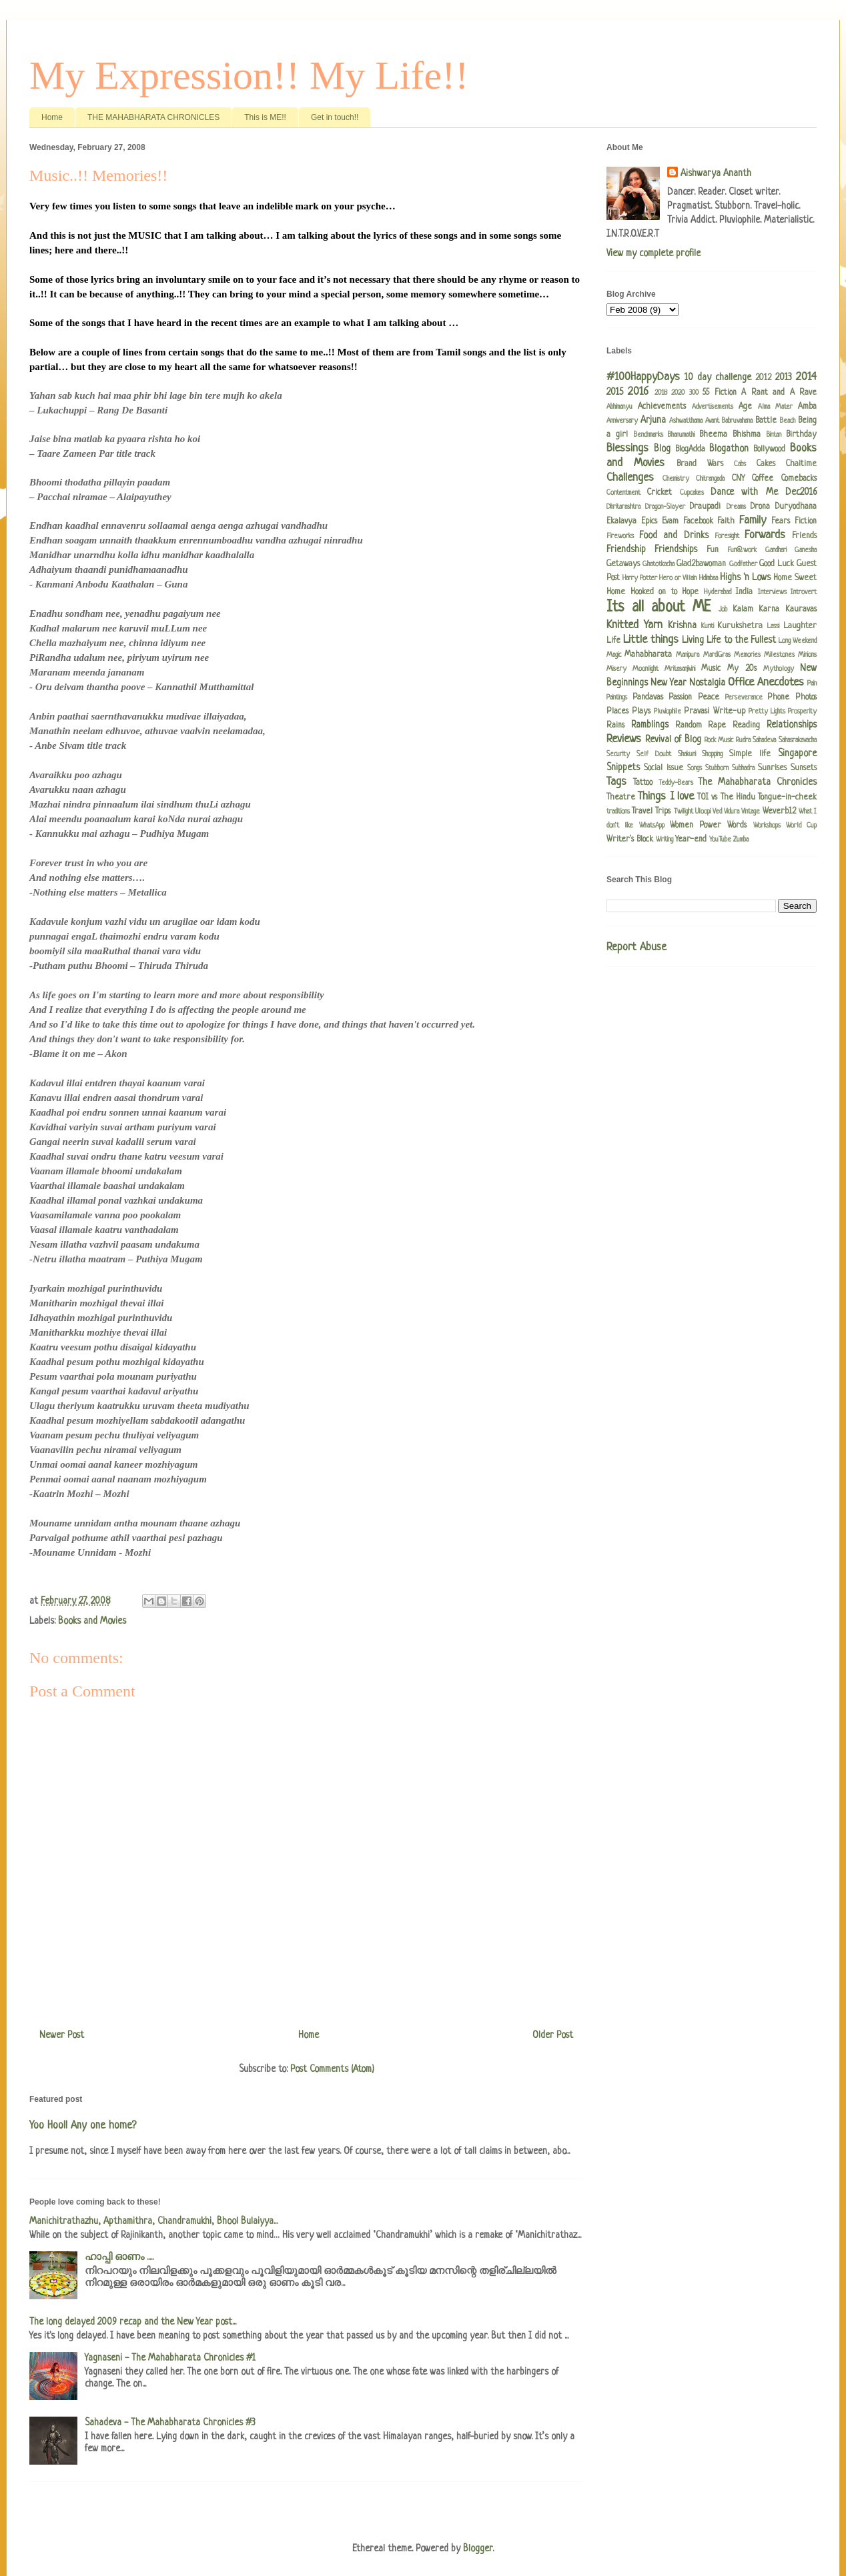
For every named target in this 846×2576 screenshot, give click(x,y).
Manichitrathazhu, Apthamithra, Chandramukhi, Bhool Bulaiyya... (153, 2221)
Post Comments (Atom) (332, 2069)
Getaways (623, 564)
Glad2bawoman (701, 564)
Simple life (750, 754)
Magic (613, 655)
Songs (694, 768)
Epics (649, 521)
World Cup (801, 826)
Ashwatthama (686, 421)
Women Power (695, 825)
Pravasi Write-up (714, 711)
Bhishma (747, 434)
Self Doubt (654, 754)
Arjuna (653, 420)
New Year (669, 683)
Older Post (552, 2035)
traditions (618, 812)
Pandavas (647, 697)
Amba (807, 406)
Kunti (707, 626)
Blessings (627, 448)
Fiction (806, 521)
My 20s (742, 669)
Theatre (620, 797)
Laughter (800, 626)
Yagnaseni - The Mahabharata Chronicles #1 (170, 2358)
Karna (769, 609)
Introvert (804, 592)
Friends (804, 536)
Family (752, 520)
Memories (747, 655)
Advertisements (712, 407)
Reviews (623, 739)
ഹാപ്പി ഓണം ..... (119, 2257)
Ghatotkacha (659, 564)
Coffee (762, 478)
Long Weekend (798, 641)
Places (617, 711)
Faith (726, 521)
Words (737, 825)
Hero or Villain (678, 578)
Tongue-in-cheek (787, 797)
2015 (614, 392)
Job (723, 609)
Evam (670, 521)
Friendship (626, 549)
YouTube (720, 840)
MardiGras (717, 655)
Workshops (767, 826)
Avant (712, 421)
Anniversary (622, 421)
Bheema (713, 434)
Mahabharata (648, 655)
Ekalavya (621, 521)
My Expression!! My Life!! (248, 75)
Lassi (773, 626)
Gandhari (776, 550)
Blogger (477, 2548)
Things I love (666, 796)
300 (694, 393)
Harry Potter (639, 578)
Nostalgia (707, 683)
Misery (616, 669)
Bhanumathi (681, 435)
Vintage (750, 812)
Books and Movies (92, 1621)
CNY (738, 478)
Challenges (630, 477)
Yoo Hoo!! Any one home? (82, 2126)
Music (711, 669)
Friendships (676, 549)
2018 (661, 393)
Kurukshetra (740, 626)
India (744, 592)
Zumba (741, 840)
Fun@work (742, 550)
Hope (690, 592)
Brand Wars (700, 464)
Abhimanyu (619, 407)
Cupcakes (692, 493)
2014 (806, 377)
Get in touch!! (334, 117)
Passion (680, 697)
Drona (760, 506)
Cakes (766, 464)
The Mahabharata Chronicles (757, 782)
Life (613, 641)
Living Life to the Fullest (728, 640)
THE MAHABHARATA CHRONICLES (153, 117)
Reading (746, 725)
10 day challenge (718, 377)
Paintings (616, 698)
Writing (664, 840)
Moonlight (645, 669)
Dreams (736, 507)
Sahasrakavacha (798, 740)
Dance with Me (744, 492)
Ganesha (806, 550)
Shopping (712, 754)
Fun (713, 550)
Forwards (765, 535)
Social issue (663, 768)
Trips (663, 811)
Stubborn (717, 768)
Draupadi (705, 506)
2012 (763, 378)
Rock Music (719, 740)
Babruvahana (737, 421)
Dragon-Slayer (665, 507)
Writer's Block (629, 839)
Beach (787, 421)
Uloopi (703, 812)
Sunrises (772, 768)
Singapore (797, 753)
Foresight (727, 536)
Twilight (683, 812)
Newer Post (61, 2035)
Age (745, 406)
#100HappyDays (643, 377)
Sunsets (804, 768)
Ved (717, 812)
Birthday (801, 434)
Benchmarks (648, 435)
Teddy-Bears (676, 783)
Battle (766, 420)
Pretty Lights (767, 712)
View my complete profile (653, 253)
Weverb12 (779, 811)
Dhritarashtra (623, 507)
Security (618, 754)
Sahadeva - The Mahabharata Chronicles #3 (170, 2422)
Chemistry (676, 479)
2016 (638, 391)
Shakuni (687, 754)
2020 (678, 393)
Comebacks (799, 478)
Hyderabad (717, 592)
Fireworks (620, 536)
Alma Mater (775, 407)
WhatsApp (652, 826)
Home (52, 117)
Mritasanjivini (680, 669)
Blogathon (729, 448)
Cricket (659, 492)
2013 (783, 377)
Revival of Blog (673, 739)
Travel (642, 811)
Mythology (778, 669)
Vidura (731, 812)
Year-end (691, 839)
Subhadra (743, 768)
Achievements (662, 406)
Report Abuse (636, 948)
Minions (807, 655)
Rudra (743, 740)
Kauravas (801, 609)
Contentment (623, 493)
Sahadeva (764, 740)
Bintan (774, 435)
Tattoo (643, 783)
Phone (778, 697)
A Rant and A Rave (779, 392)
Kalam (743, 609)
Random (688, 725)
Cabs (740, 464)
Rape (717, 725)
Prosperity (802, 712)
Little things (651, 639)
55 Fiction (719, 392)
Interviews (772, 592)
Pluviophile (667, 712)
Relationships (792, 725)
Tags (616, 782)
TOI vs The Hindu (726, 797)
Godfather (743, 564)
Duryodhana (796, 506)
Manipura (687, 655)
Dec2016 (801, 492)
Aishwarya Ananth (716, 173)
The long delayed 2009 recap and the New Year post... (132, 2322)
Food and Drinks (673, 535)
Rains (615, 725)
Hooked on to (653, 592)
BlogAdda (690, 449)
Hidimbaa (708, 578)
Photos (806, 697)
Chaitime (801, 464)
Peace (708, 697)
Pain (812, 684)
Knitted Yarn (634, 625)
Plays (641, 711)
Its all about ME (658, 607)
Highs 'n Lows (745, 577)
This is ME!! (265, 117)
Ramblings (650, 725)
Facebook (698, 521)
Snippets (623, 767)
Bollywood (769, 449)
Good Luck (776, 564)
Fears (780, 521)
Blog (662, 448)
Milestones (779, 655)
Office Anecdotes (766, 682)
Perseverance (744, 698)
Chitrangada (710, 479)
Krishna (682, 625)
